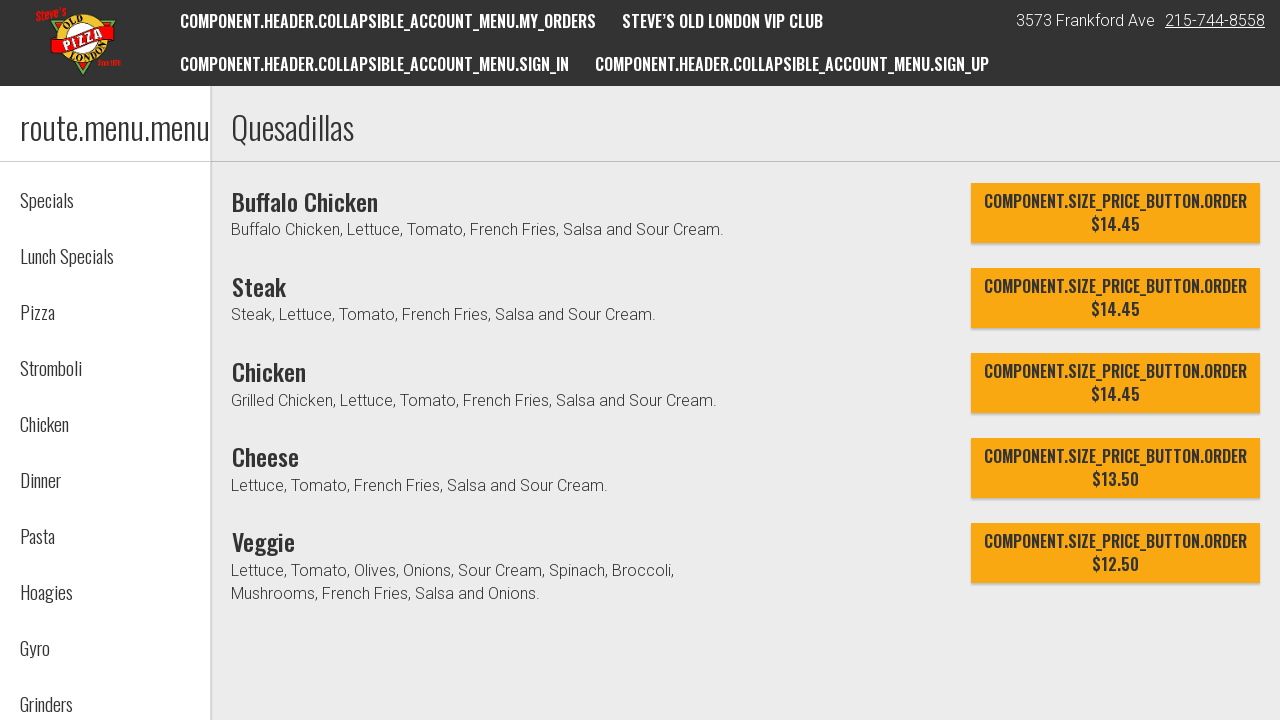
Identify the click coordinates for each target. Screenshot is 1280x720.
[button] (78, 42)
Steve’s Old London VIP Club (722, 21)
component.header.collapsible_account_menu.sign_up (792, 64)
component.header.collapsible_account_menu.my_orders (388, 21)
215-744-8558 (1215, 20)
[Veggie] (268, 541)
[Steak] (262, 286)
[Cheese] (273, 456)
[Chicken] (275, 371)
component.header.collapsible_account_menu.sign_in (374, 64)
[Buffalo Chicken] (316, 201)
